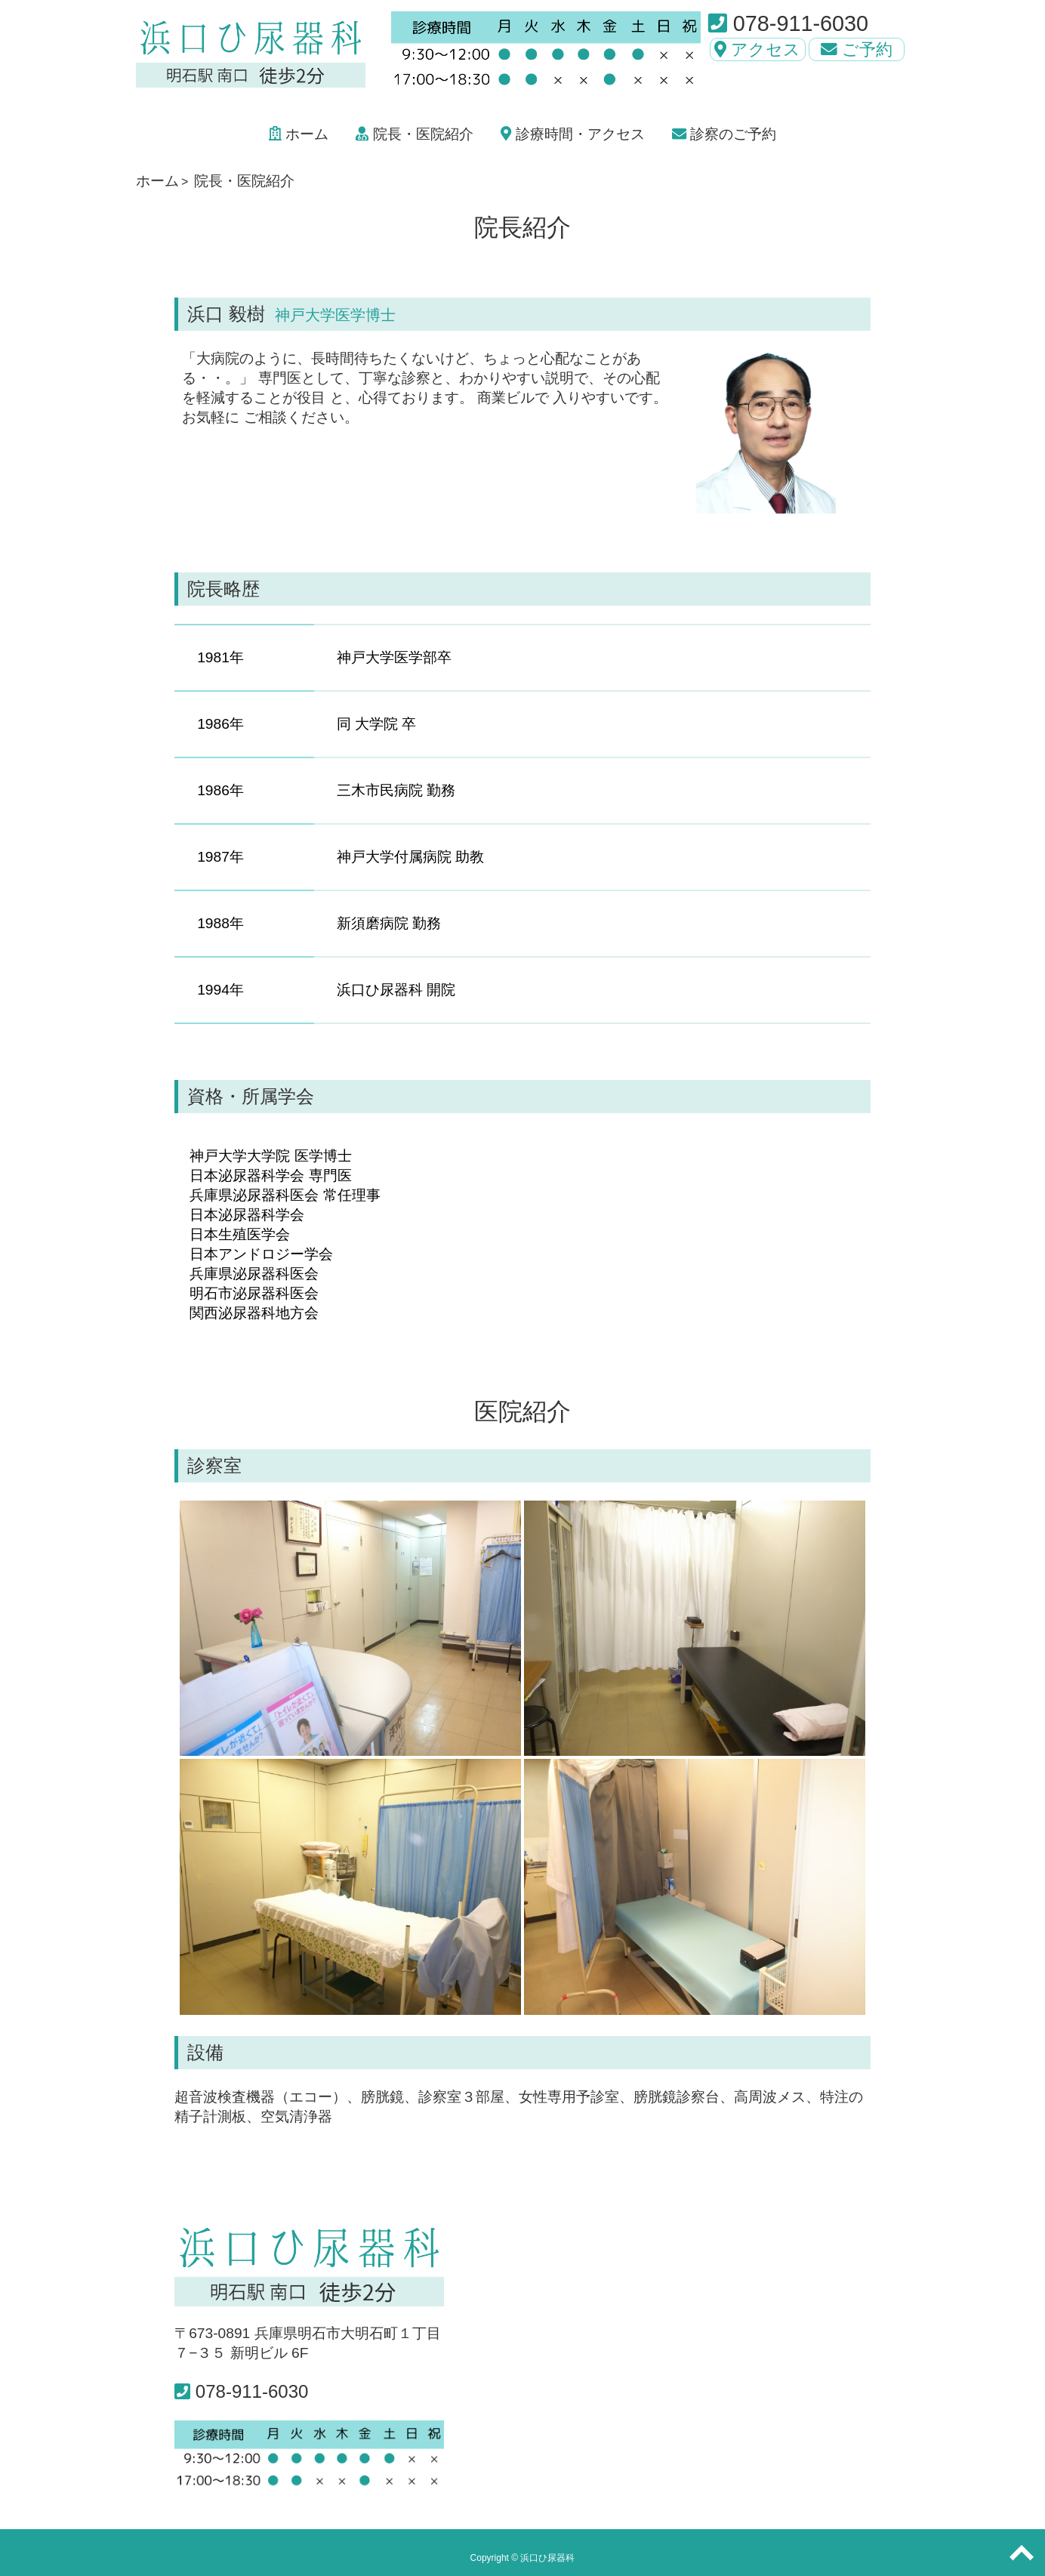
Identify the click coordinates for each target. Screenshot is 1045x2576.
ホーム (298, 134)
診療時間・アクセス (572, 134)
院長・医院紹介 (414, 134)
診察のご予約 (724, 134)
